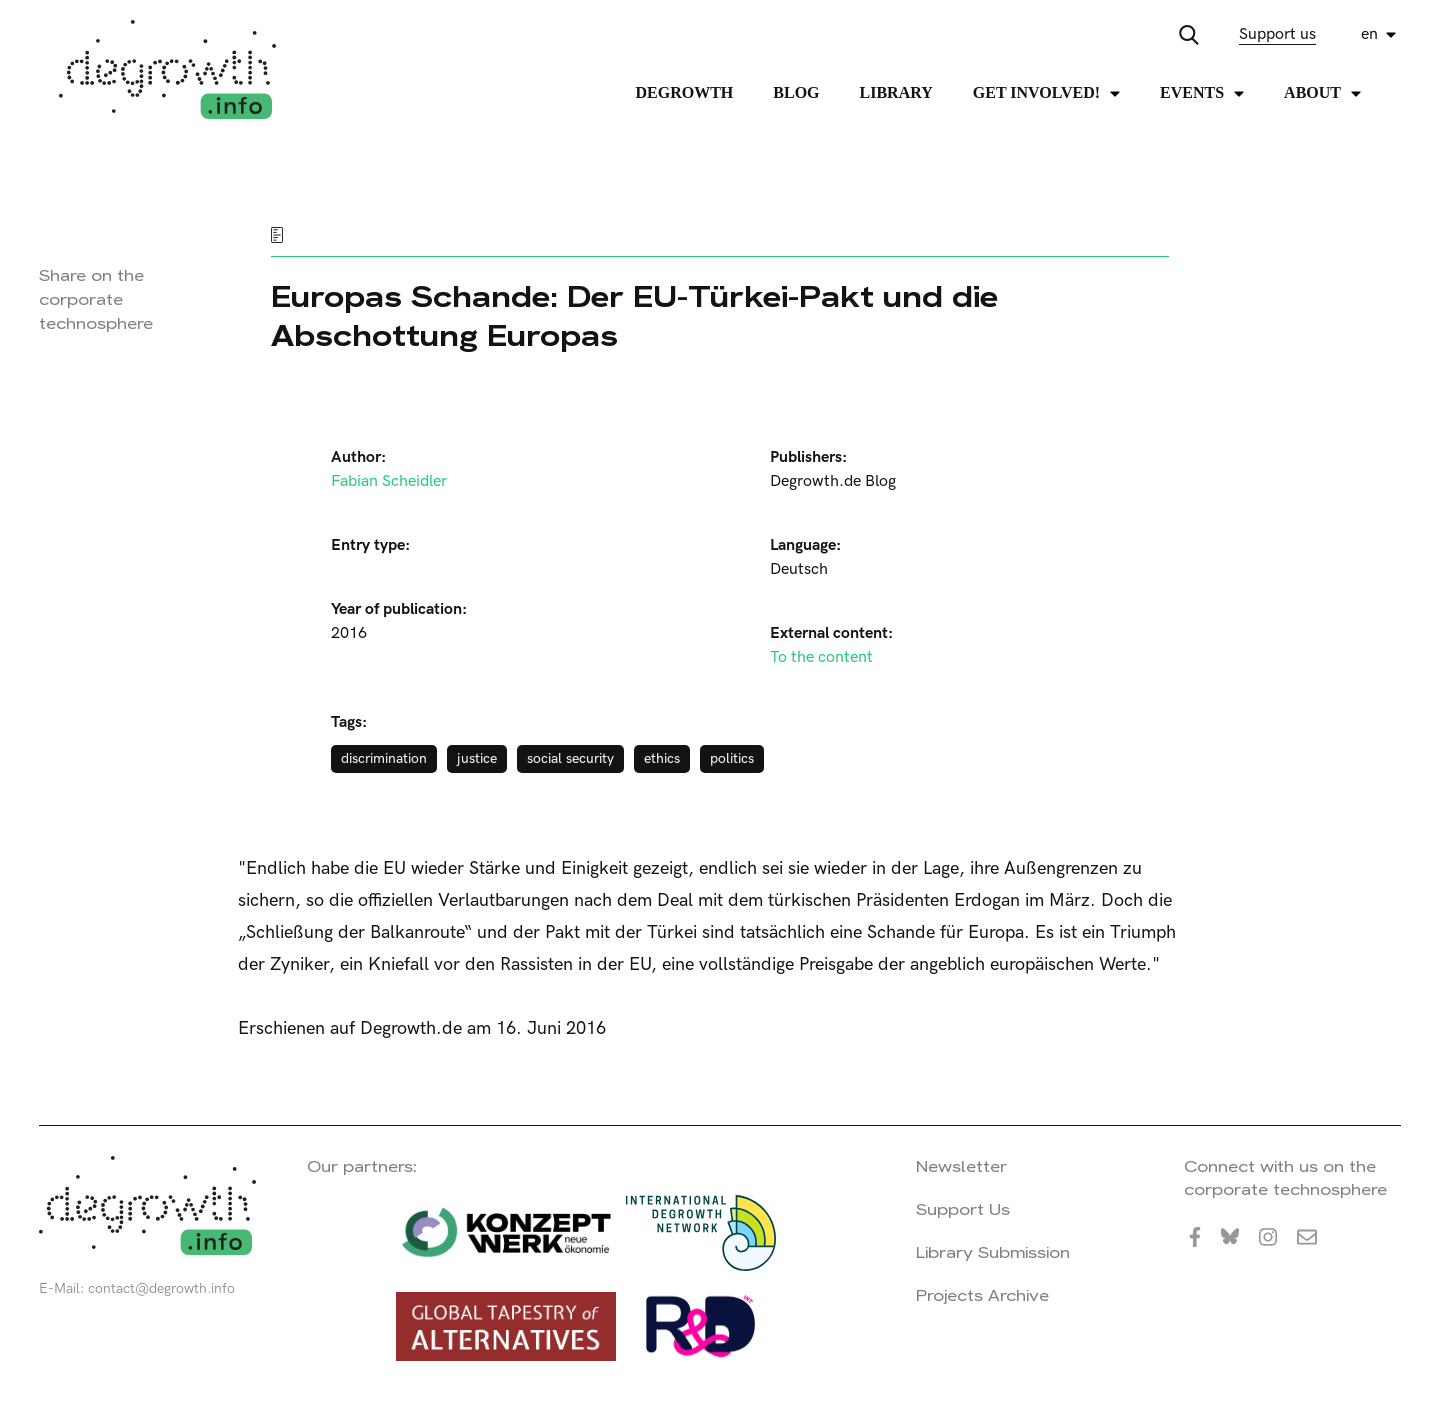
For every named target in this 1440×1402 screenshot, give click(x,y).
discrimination (384, 758)
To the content (821, 657)
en (1369, 34)
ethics (662, 758)
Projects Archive (982, 1295)
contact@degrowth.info (161, 1288)
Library (896, 92)
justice (477, 758)
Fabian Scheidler (389, 481)
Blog (796, 92)
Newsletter (961, 1166)
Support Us (963, 1209)
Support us (1277, 34)
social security (570, 758)
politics (732, 758)
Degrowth (685, 92)
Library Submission (993, 1252)
